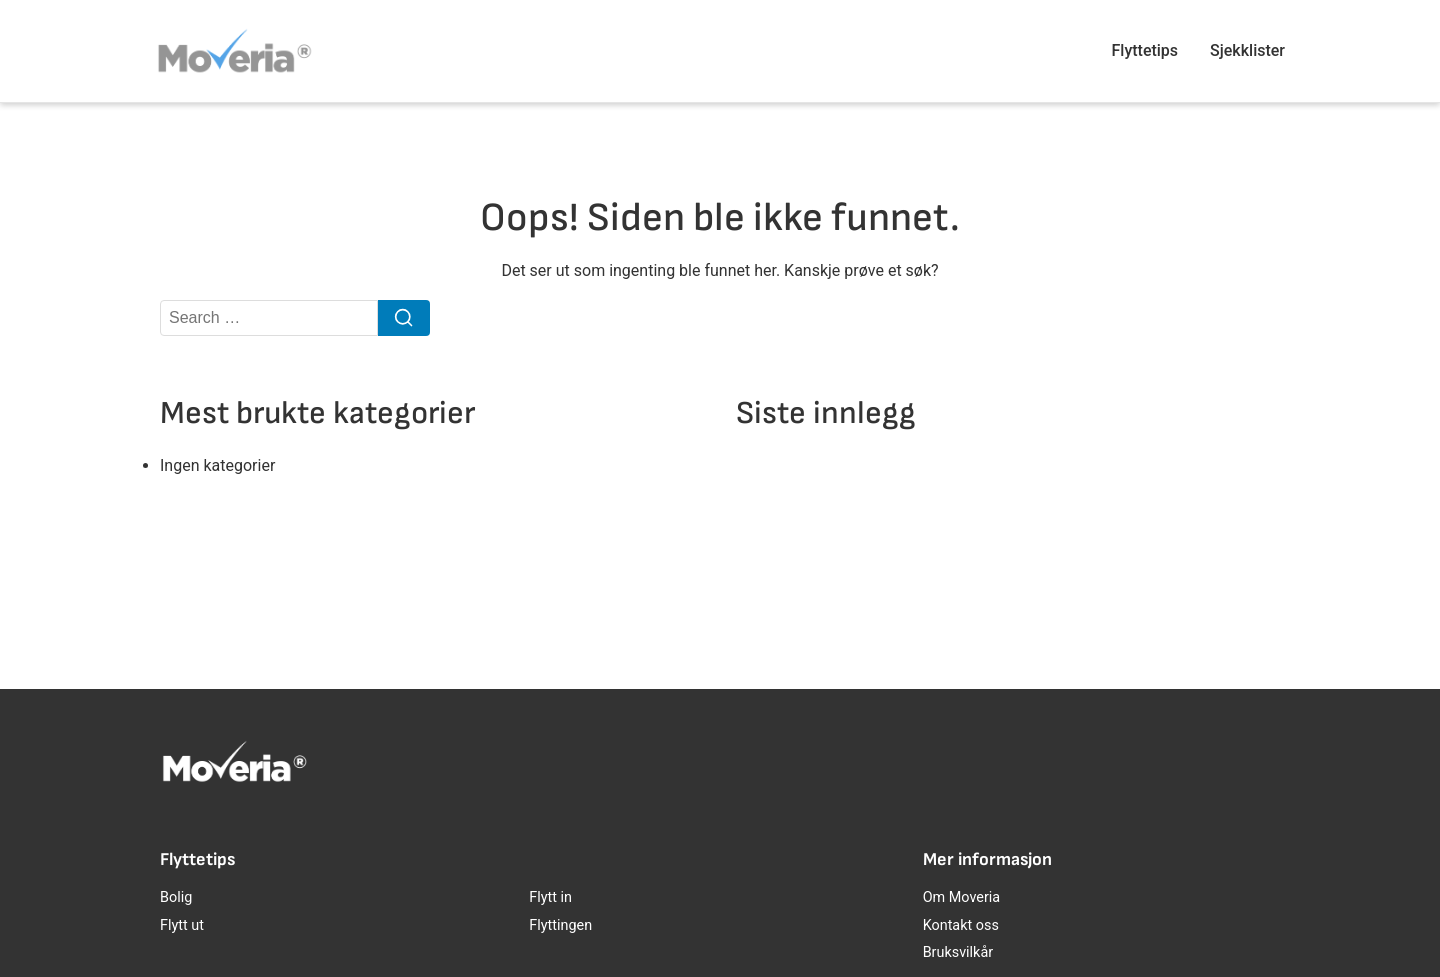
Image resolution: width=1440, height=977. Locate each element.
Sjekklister (1247, 50)
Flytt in (550, 897)
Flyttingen (560, 925)
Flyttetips (1145, 50)
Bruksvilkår (958, 952)
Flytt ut (182, 925)
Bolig (176, 897)
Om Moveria (961, 897)
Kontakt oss (961, 925)
